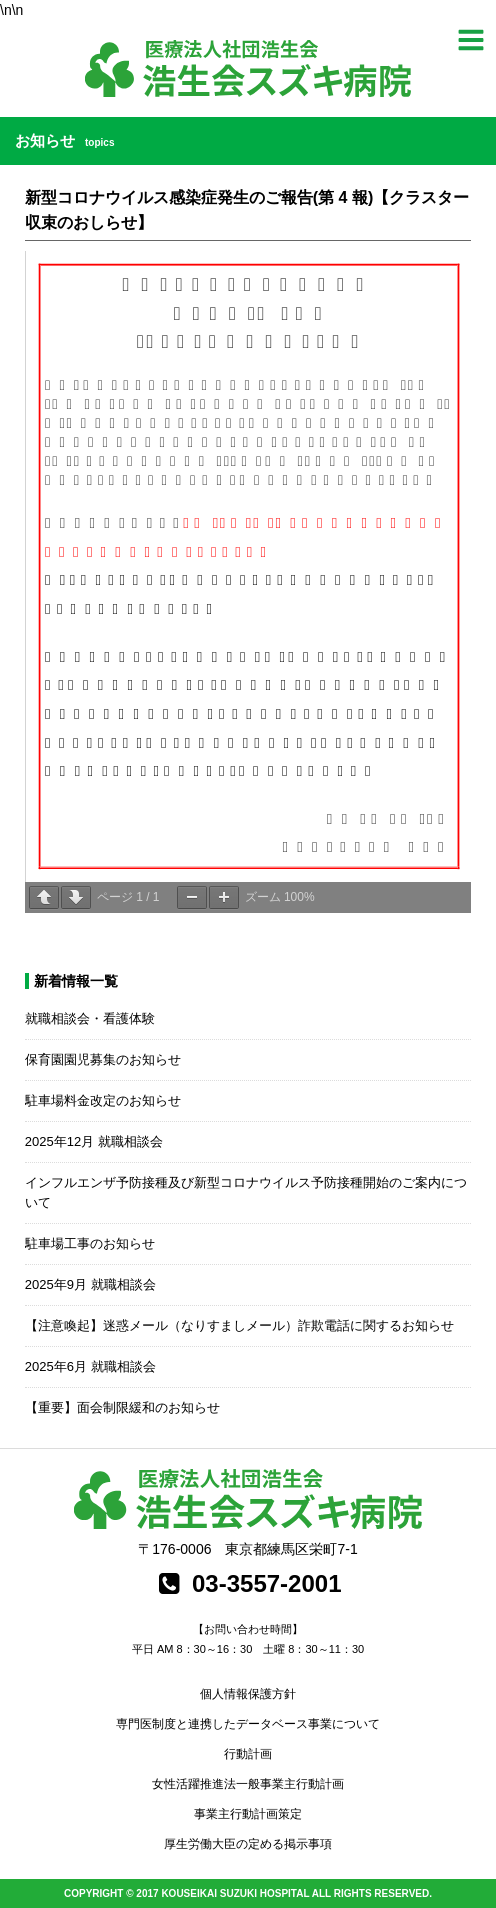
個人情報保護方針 (248, 1694)
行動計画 (248, 1754)
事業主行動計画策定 (248, 1814)
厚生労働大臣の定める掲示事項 (248, 1844)
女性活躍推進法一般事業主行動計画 (248, 1784)
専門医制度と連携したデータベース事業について (248, 1724)
